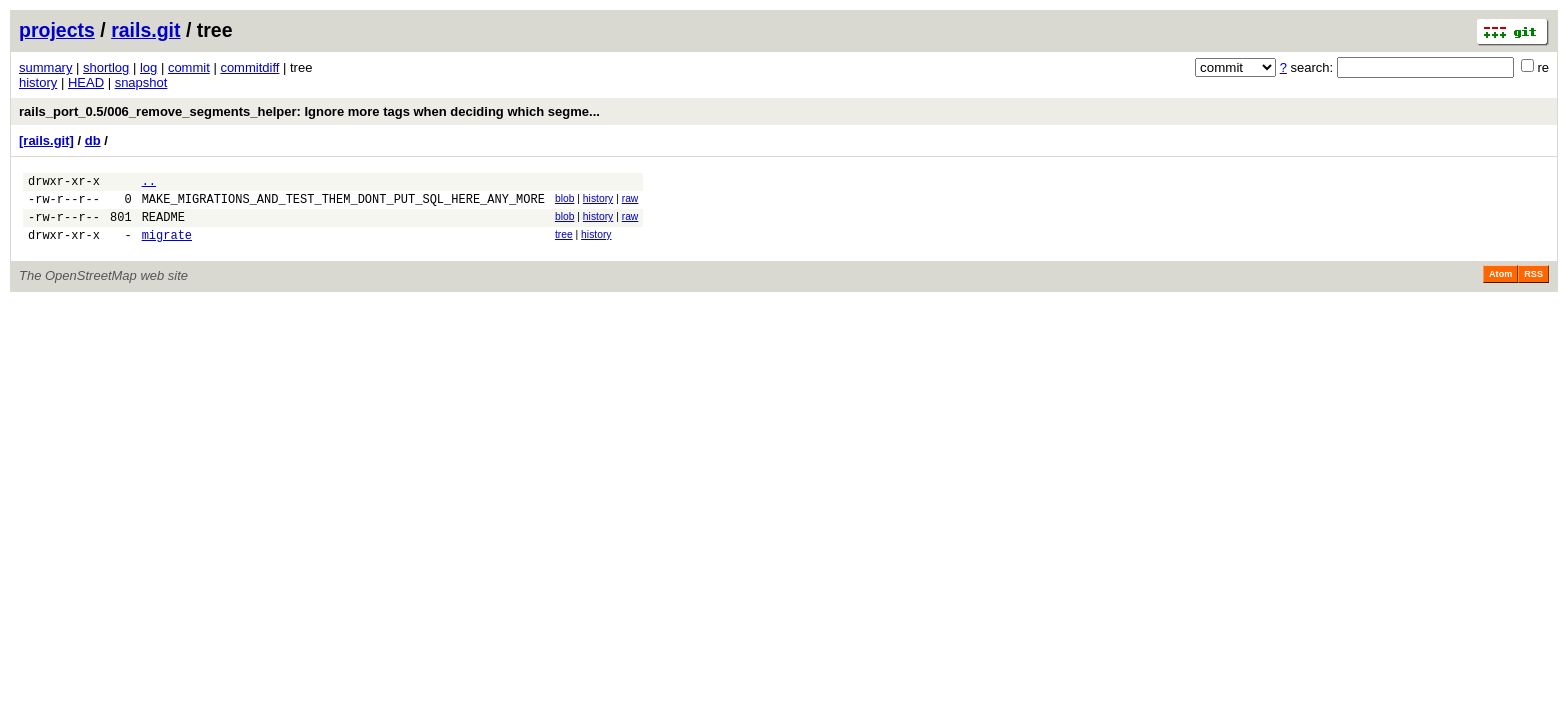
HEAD (86, 82)
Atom (1500, 286)
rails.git (145, 30)
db (93, 140)
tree (564, 243)
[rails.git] (46, 140)
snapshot (141, 82)
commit (189, 67)
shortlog (106, 67)
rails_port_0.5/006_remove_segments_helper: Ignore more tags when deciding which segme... (309, 111)
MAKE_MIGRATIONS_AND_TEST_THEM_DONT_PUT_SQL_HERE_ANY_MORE (343, 204)
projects (57, 30)
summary (45, 67)
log (148, 67)
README (163, 225)
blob (565, 201)
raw (630, 201)
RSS (1533, 286)
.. (149, 183)
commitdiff (249, 67)
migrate (167, 246)
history (38, 82)
